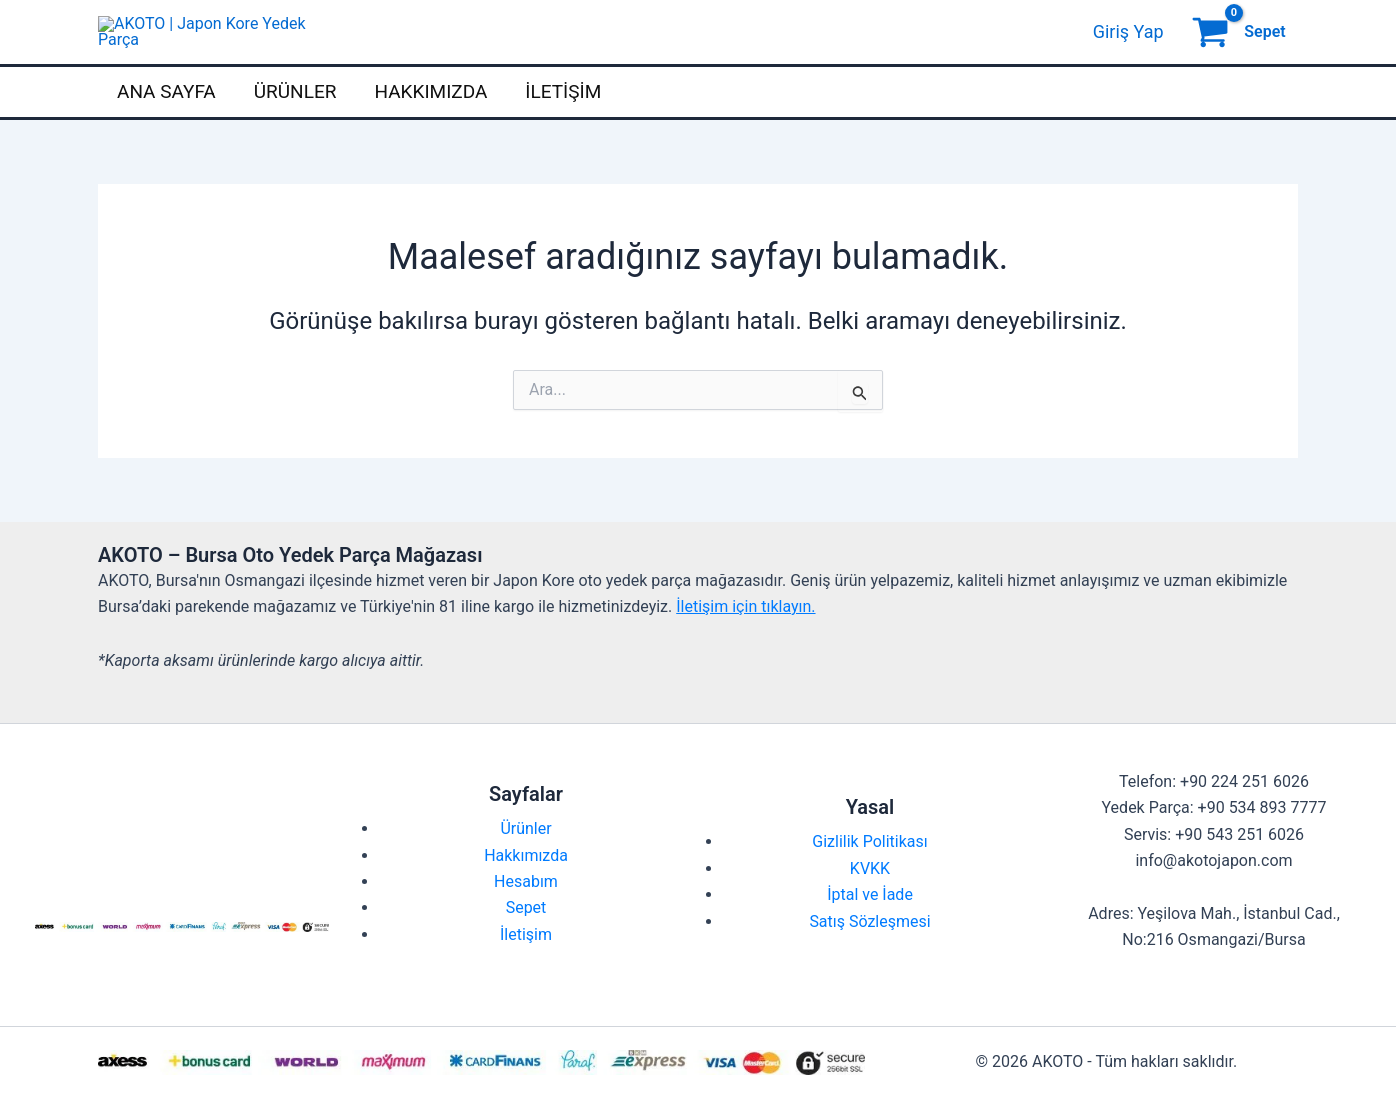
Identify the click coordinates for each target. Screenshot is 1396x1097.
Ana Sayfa (166, 127)
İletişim (563, 127)
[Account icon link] (1128, 50)
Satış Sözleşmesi (869, 957)
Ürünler (295, 127)
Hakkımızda (430, 127)
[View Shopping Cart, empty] (1241, 50)
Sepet (526, 944)
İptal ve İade (870, 931)
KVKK (870, 904)
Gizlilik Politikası (869, 878)
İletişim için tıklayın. (745, 642)
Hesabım (526, 917)
